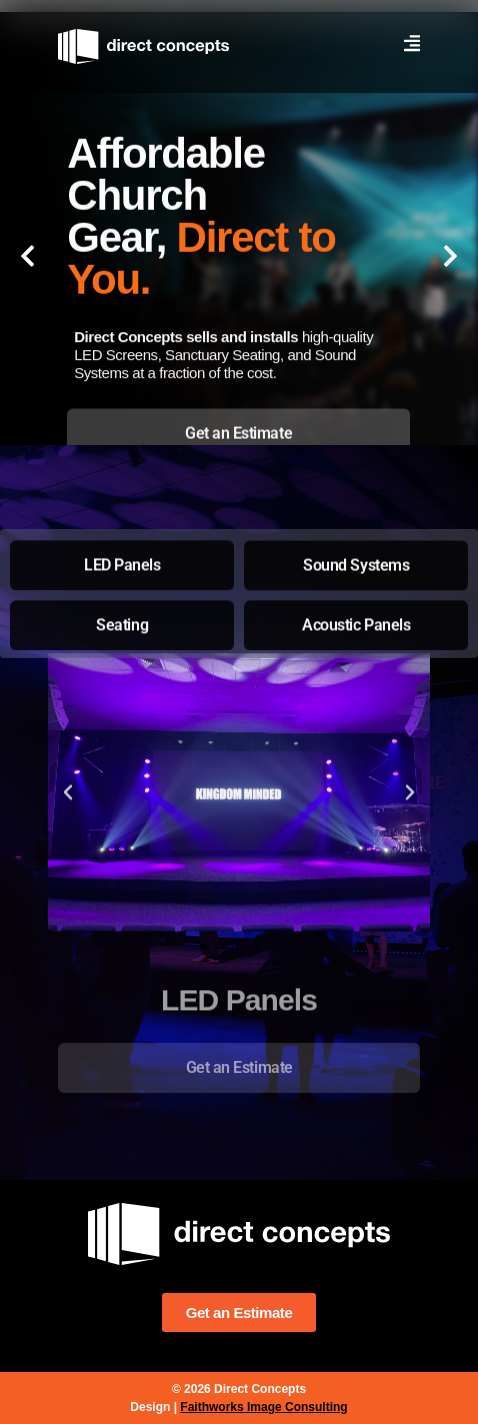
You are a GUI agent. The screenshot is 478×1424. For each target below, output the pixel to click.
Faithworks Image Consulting (263, 1407)
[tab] (239, 441)
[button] (27, 255)
